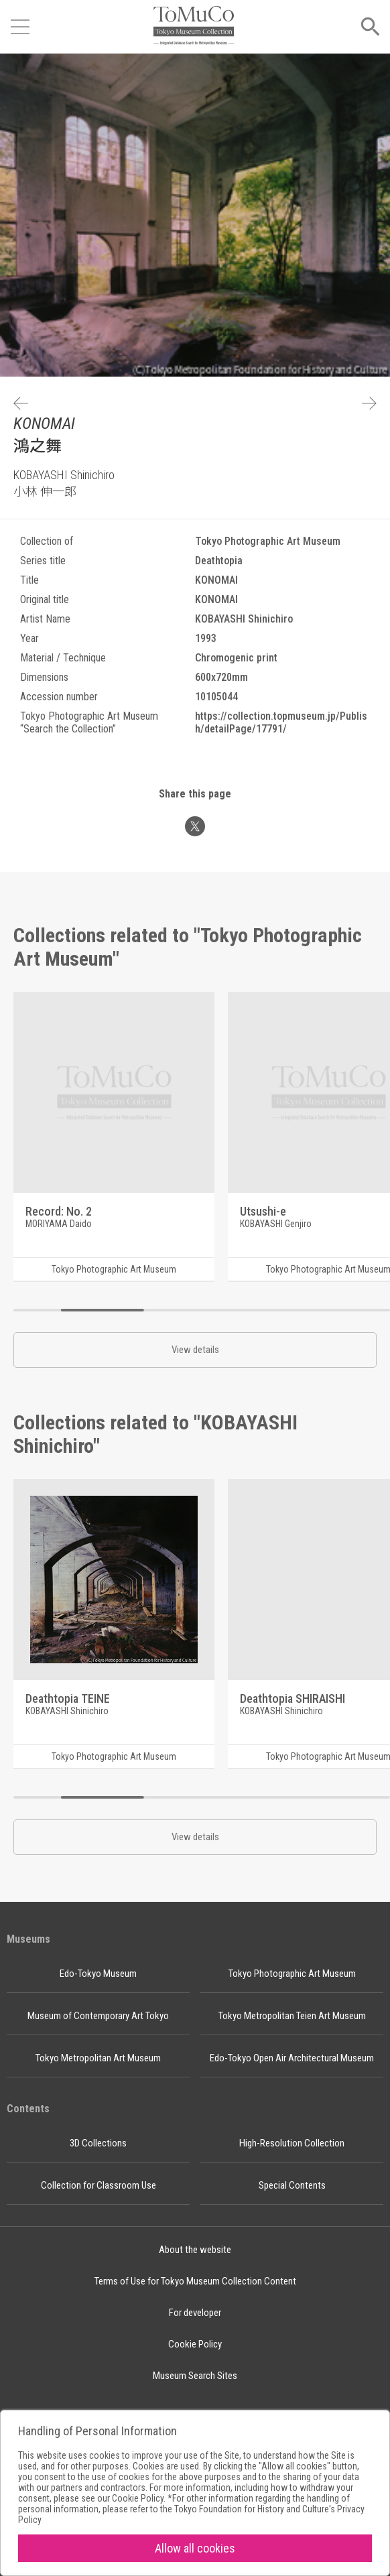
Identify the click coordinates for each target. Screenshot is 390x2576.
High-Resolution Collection (291, 2143)
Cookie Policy (195, 2344)
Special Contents (292, 2185)
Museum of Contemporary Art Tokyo (98, 2016)
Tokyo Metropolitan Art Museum (98, 2058)
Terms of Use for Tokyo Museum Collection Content (195, 2281)
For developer (195, 2313)
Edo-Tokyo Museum (98, 1974)
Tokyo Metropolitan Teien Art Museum (292, 2016)
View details (195, 1350)
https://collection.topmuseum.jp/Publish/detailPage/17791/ (281, 722)
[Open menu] (20, 26)
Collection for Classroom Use (98, 2185)
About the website (195, 2250)
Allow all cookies (195, 2548)
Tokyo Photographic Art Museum (292, 1974)
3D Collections (98, 2143)
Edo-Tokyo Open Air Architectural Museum (292, 2058)
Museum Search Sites (195, 2376)
